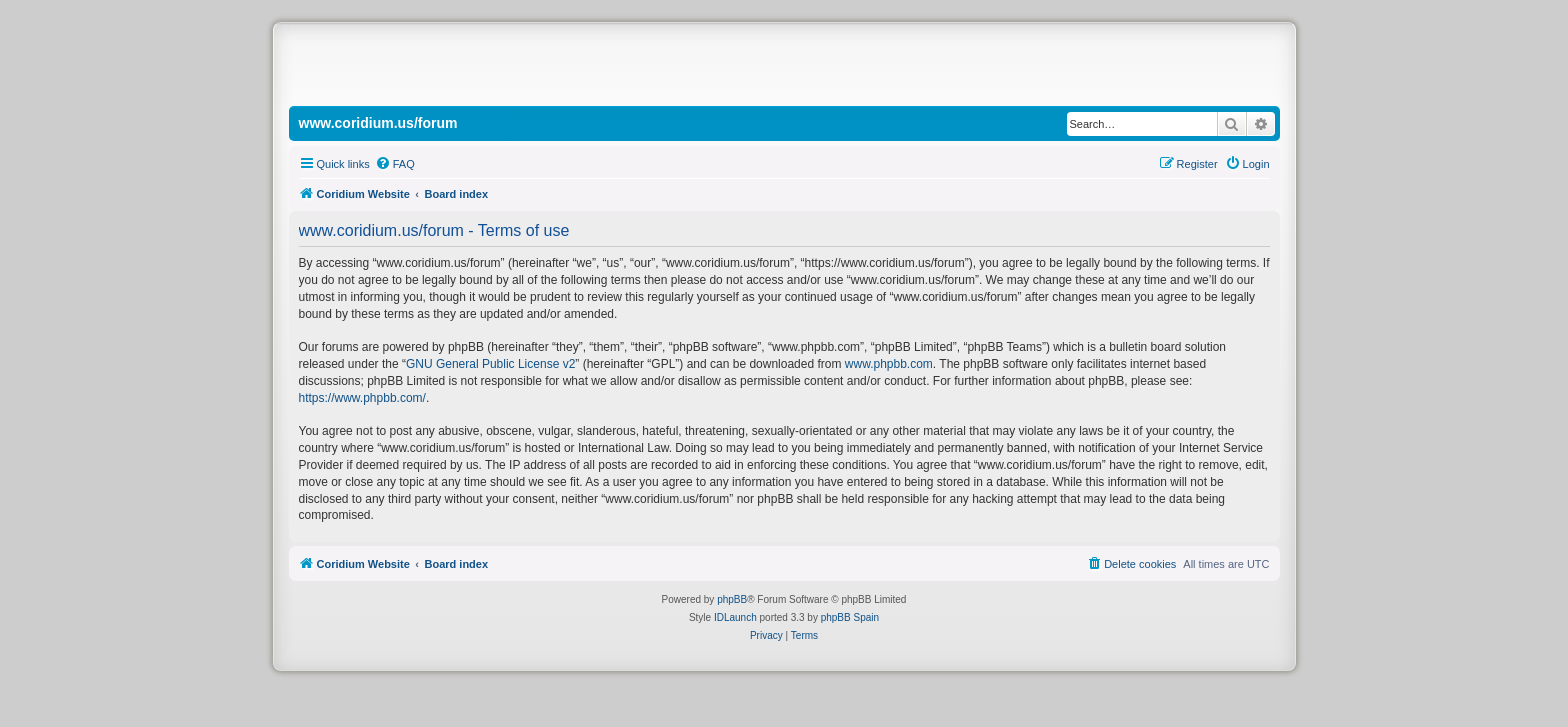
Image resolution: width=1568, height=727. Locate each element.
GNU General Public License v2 (490, 364)
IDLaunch (735, 617)
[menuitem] (395, 164)
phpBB (732, 599)
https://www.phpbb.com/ (362, 398)
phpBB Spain (850, 617)
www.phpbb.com (889, 364)
